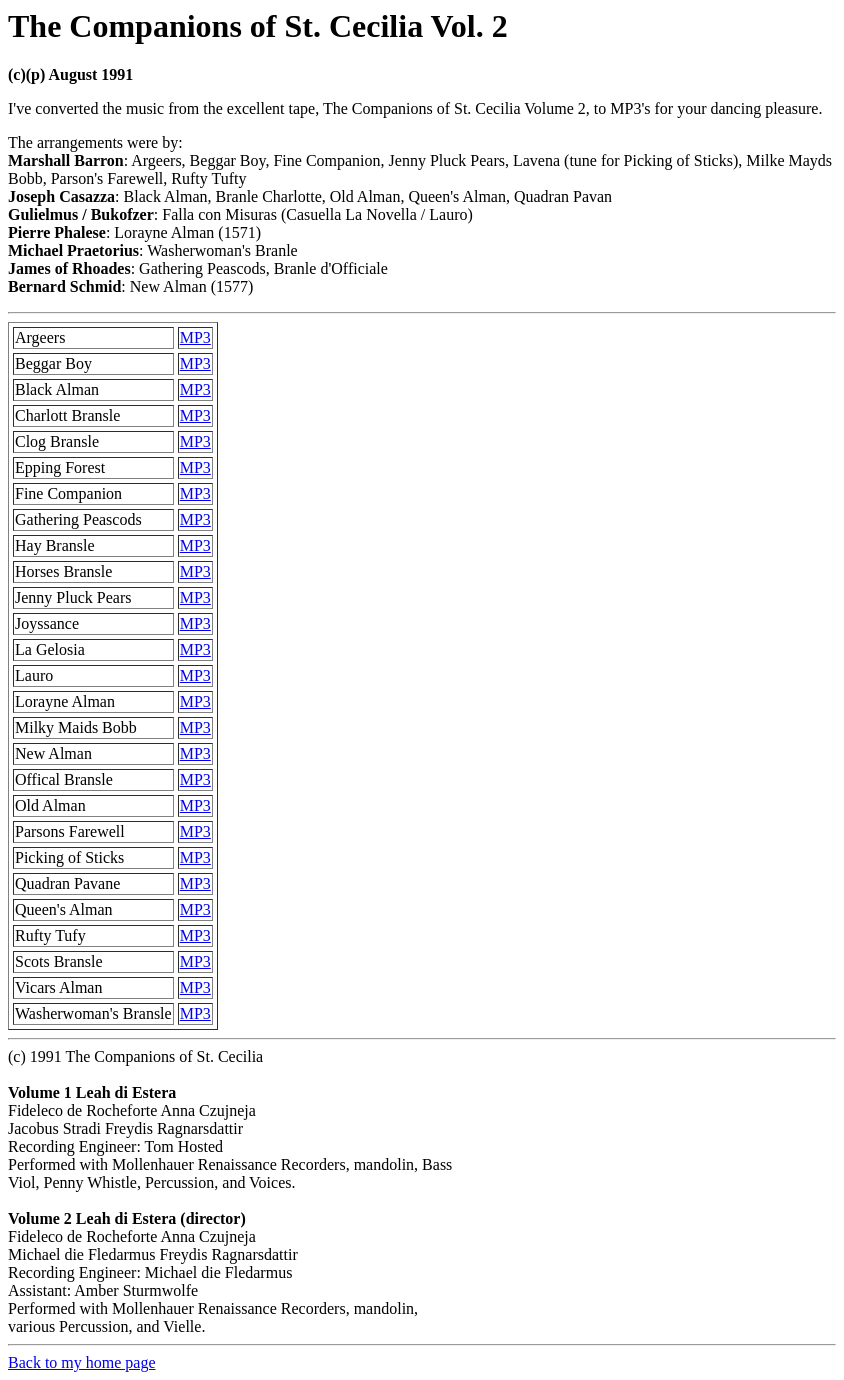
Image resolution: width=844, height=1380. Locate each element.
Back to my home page (82, 1362)
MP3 (195, 337)
